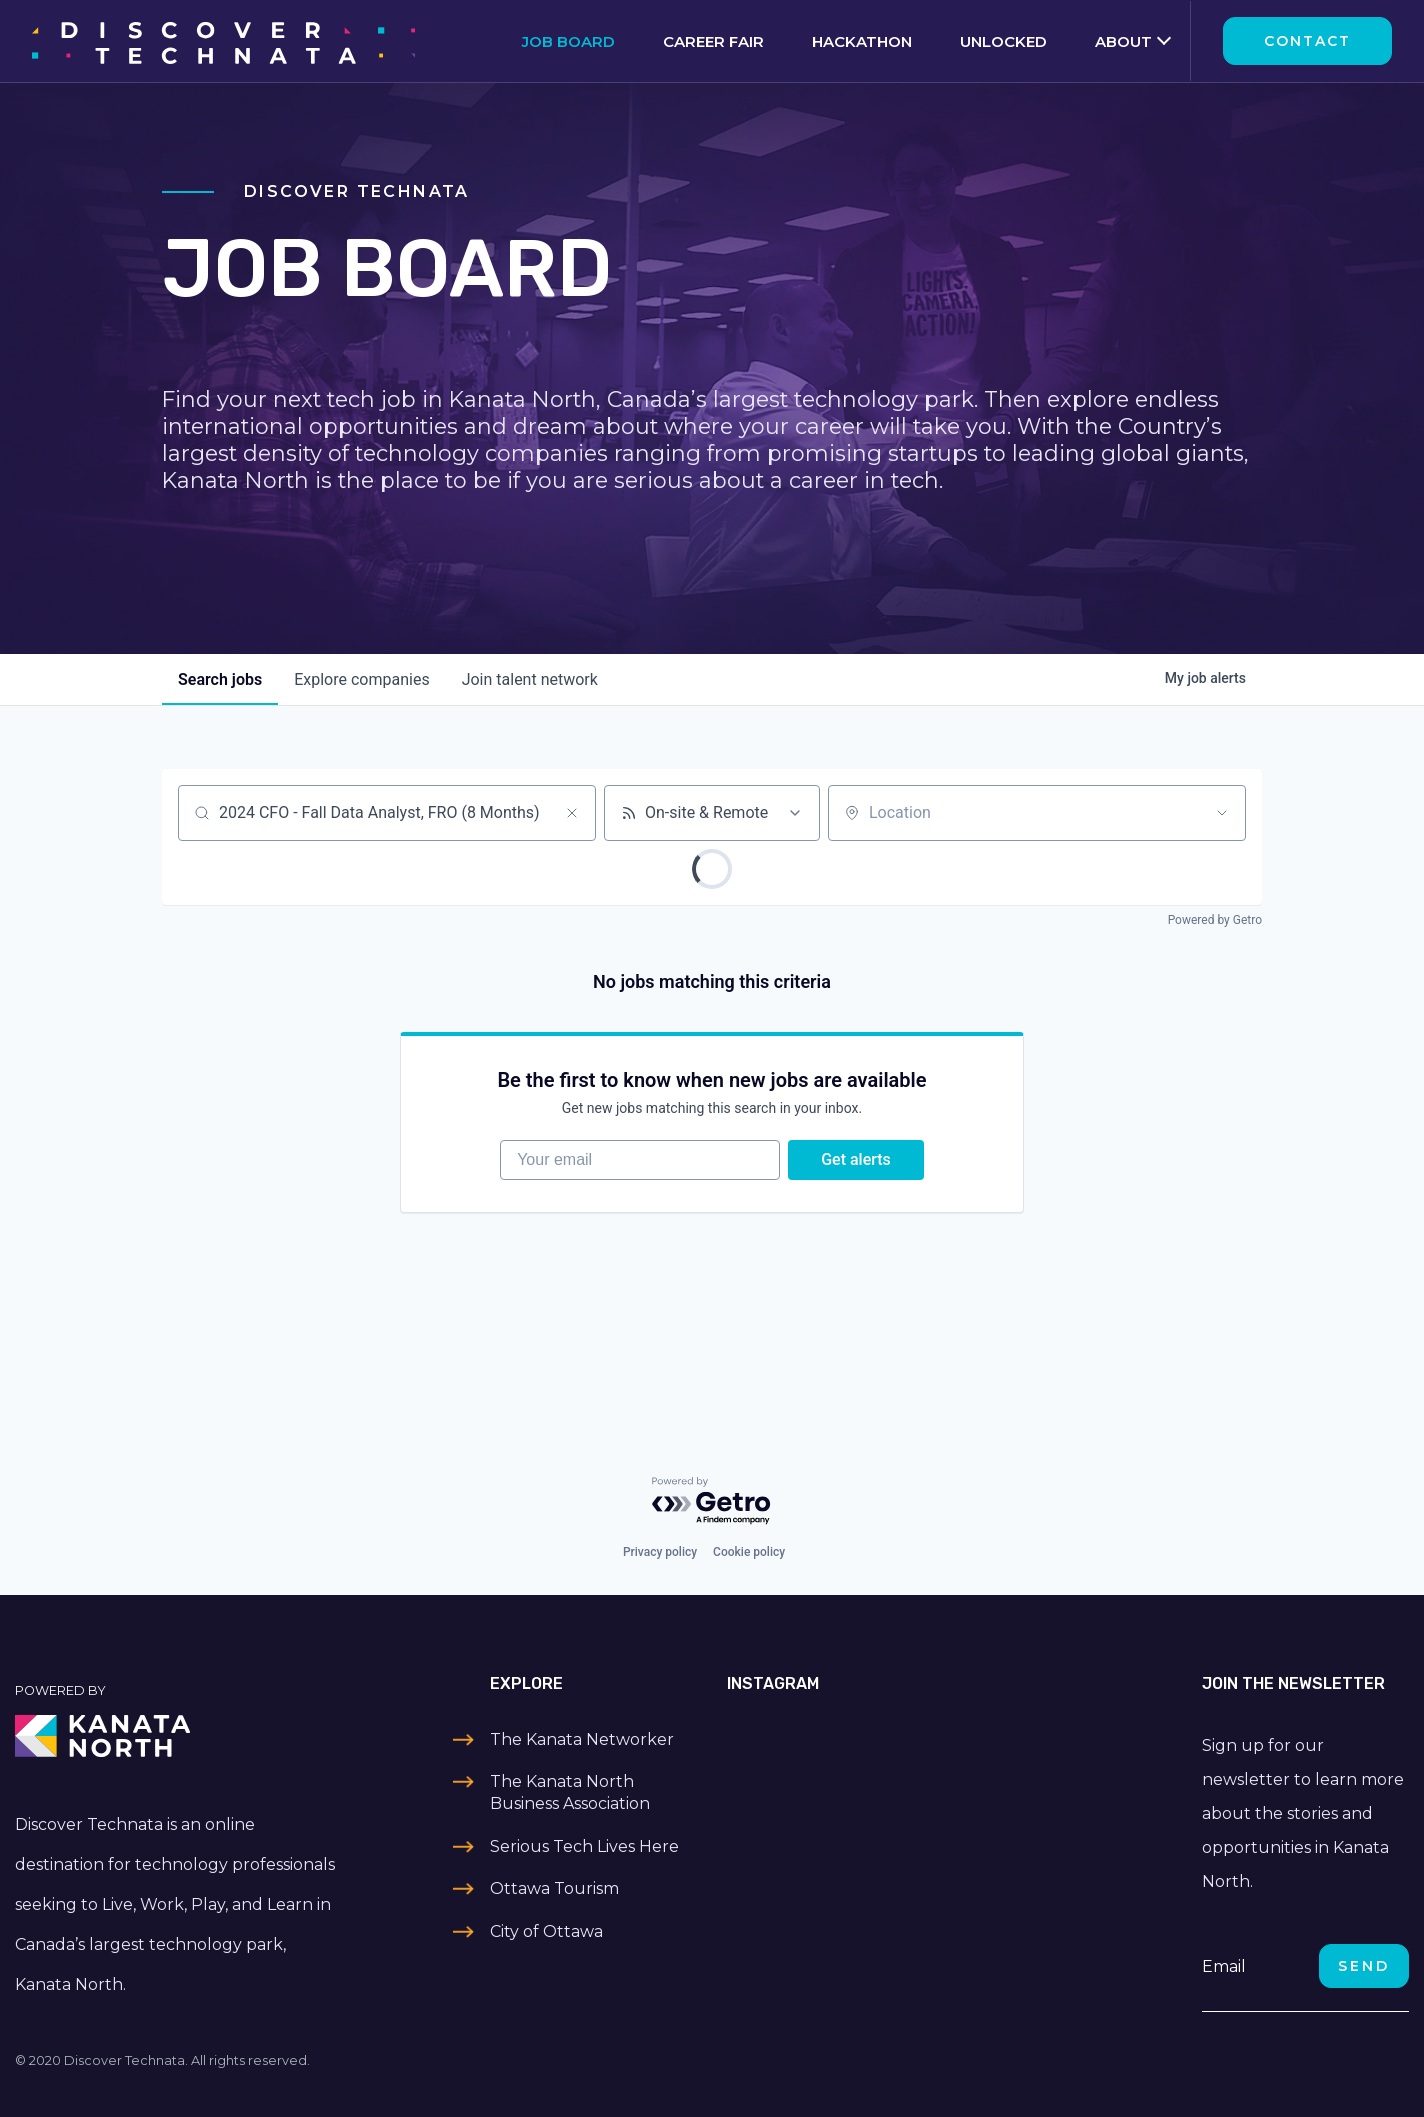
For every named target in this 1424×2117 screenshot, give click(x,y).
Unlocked (1003, 41)
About (1123, 41)
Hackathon (862, 41)
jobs (220, 679)
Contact (1307, 41)
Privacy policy (660, 1552)
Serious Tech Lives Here (584, 1846)
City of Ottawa (546, 1931)
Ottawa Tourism (554, 1888)
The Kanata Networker (582, 1739)
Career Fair (713, 41)
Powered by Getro (1215, 920)
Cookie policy (749, 1552)
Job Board (568, 41)
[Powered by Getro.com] (712, 1501)
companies (361, 679)
